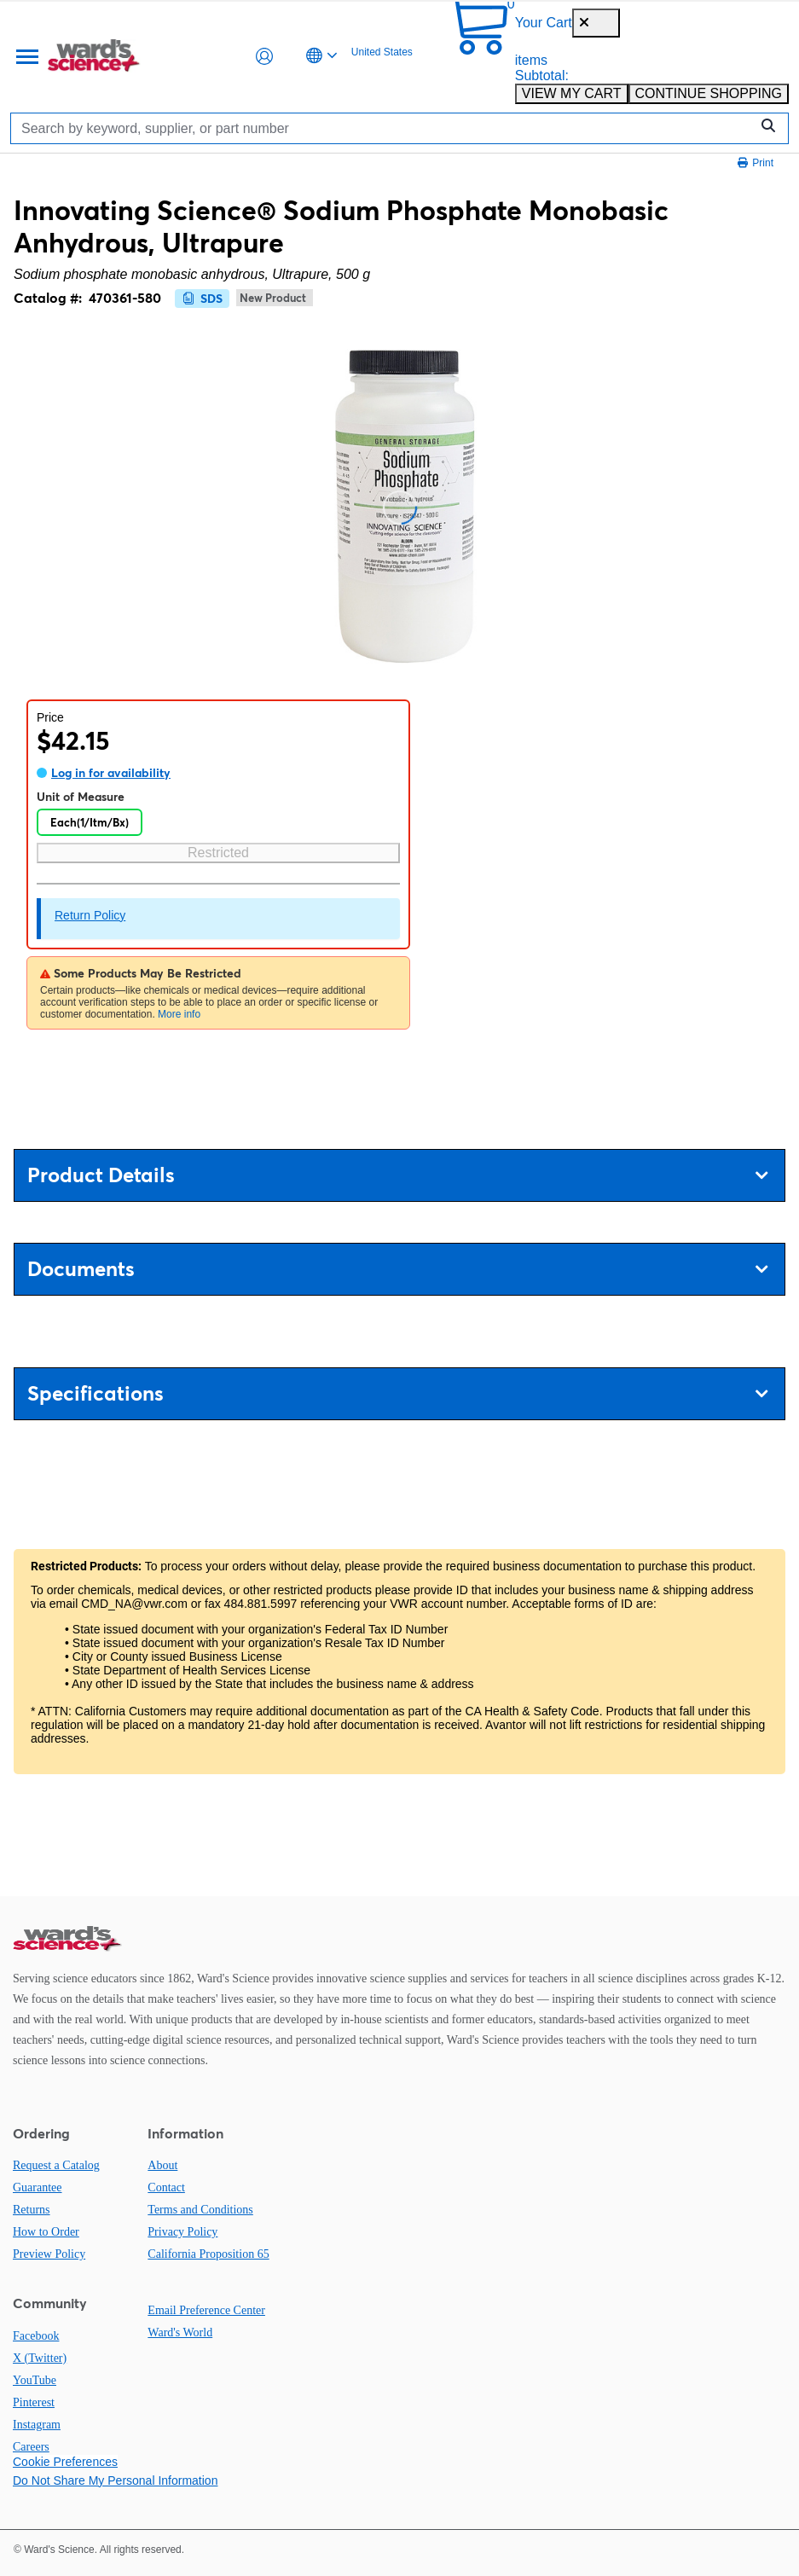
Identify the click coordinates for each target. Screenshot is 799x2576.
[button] (264, 56)
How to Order (46, 2231)
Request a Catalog (56, 2165)
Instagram (37, 2424)
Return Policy (90, 915)
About (162, 2165)
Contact (166, 2187)
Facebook (36, 2335)
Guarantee (37, 2187)
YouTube (34, 2380)
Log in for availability (111, 772)
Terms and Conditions (200, 2209)
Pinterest (34, 2402)
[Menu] (25, 56)
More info (179, 1014)
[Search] (384, 128)
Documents (397, 1268)
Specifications (397, 1393)
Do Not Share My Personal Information (115, 2480)
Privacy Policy (182, 2231)
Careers (31, 2446)
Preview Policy (49, 2254)
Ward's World (180, 2332)
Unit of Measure (80, 796)
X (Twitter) (40, 2358)
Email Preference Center (206, 2310)
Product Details (397, 1175)
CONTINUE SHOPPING (708, 93)
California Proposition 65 (208, 2254)
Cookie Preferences (65, 2462)
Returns (31, 2209)
